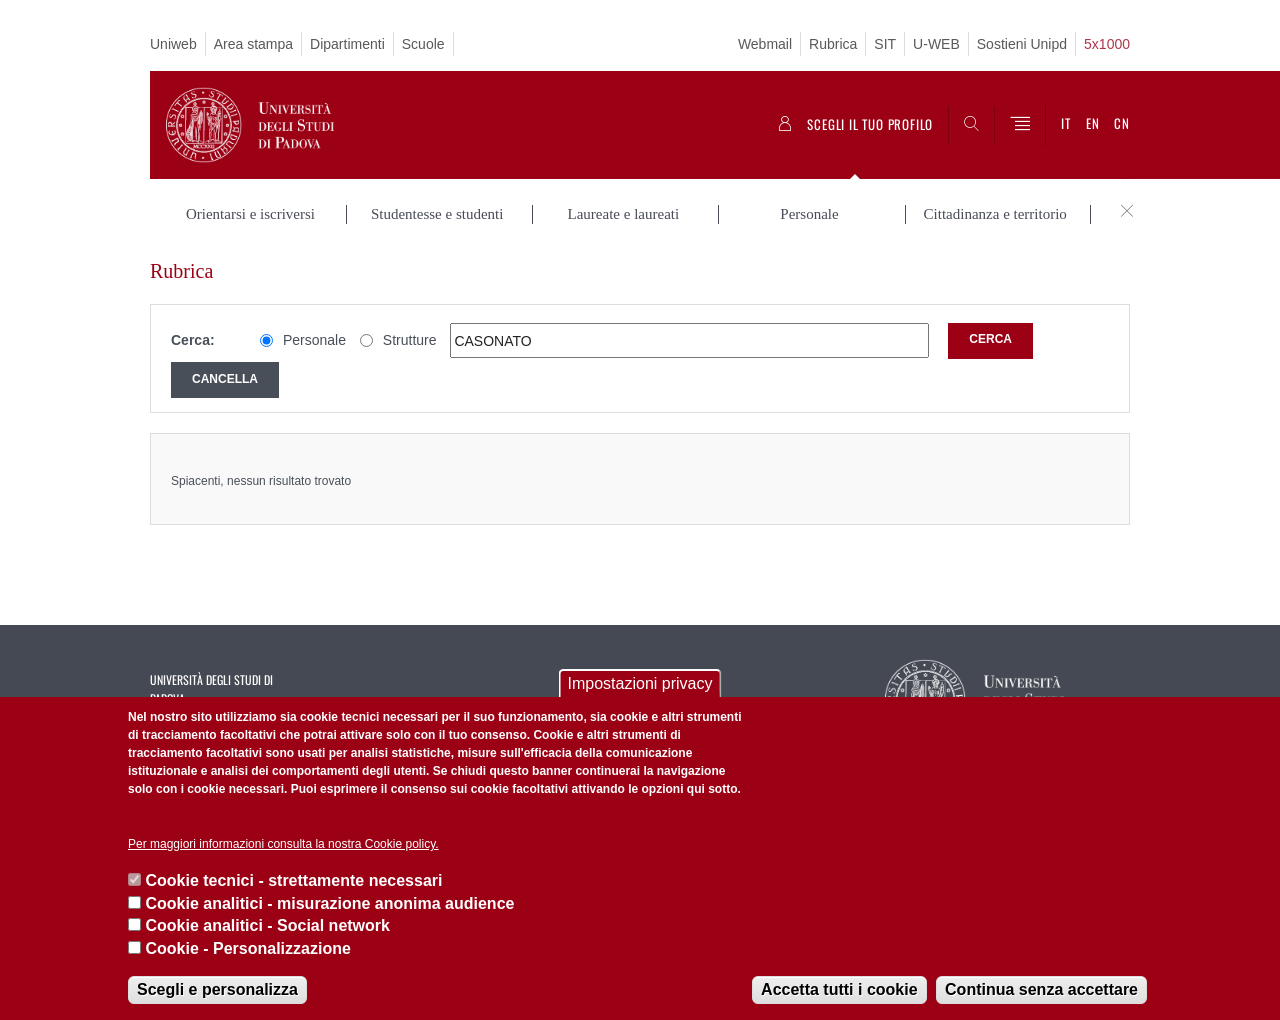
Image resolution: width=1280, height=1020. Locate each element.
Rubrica (833, 44)
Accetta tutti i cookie (839, 989)
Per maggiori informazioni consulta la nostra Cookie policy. (283, 844)
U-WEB (936, 44)
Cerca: (193, 340)
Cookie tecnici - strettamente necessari (293, 880)
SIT (885, 44)
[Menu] (1020, 125)
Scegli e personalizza (217, 989)
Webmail (765, 44)
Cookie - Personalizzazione (247, 948)
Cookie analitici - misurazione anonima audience (329, 903)
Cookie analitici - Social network (267, 925)
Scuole (423, 44)
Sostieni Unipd (1022, 44)
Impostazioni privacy (640, 683)
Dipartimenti (347, 44)
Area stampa (253, 44)
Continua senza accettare (1041, 989)
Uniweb (173, 44)
